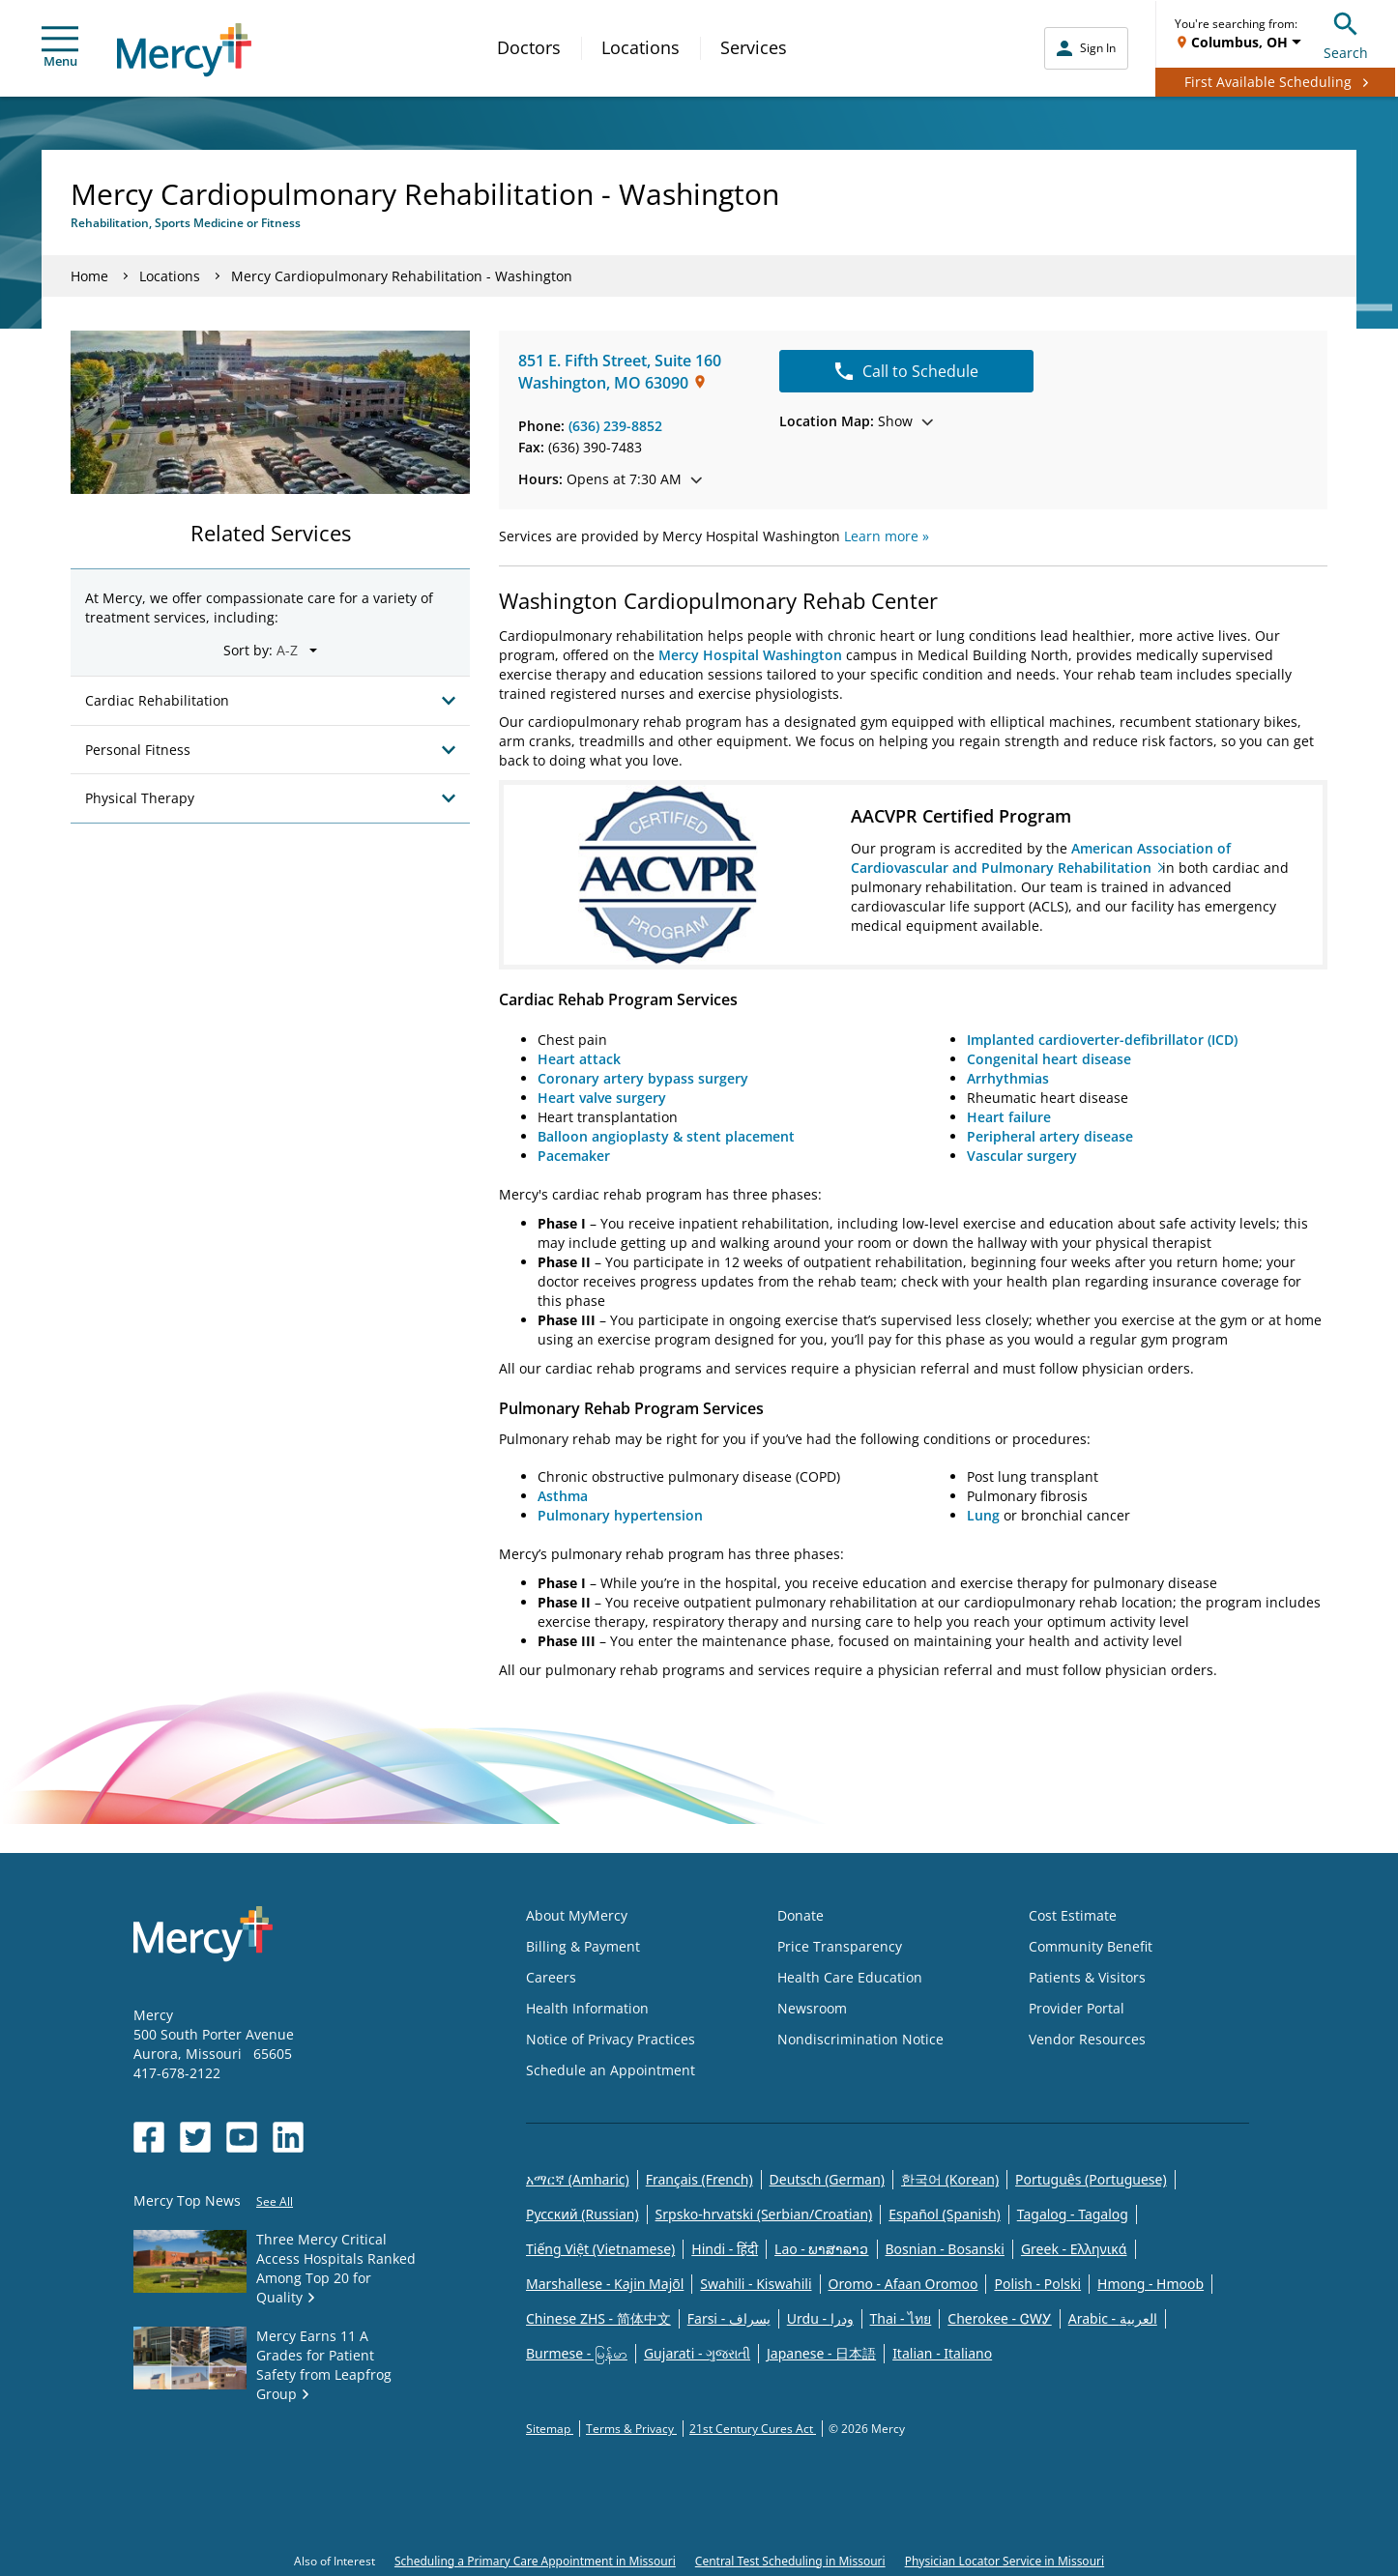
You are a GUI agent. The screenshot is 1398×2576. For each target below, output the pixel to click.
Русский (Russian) (582, 2214)
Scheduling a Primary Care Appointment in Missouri (535, 2561)
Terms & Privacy (631, 2428)
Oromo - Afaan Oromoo (903, 2283)
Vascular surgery (1022, 1155)
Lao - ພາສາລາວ (821, 2249)
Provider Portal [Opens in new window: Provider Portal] (1076, 2008)
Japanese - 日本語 (821, 2353)
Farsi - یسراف (729, 2318)
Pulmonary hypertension (620, 1515)
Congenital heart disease (1049, 1059)
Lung (985, 1515)
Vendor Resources (1087, 2039)
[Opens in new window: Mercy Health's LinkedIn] (288, 2137)
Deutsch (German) (827, 2179)
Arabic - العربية (1112, 2318)
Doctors (529, 47)
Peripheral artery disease (1050, 1136)
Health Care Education (849, 1977)
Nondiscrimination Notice (860, 2039)
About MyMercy (576, 1915)
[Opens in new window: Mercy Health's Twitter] (195, 2137)
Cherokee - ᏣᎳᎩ (999, 2318)
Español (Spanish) (944, 2214)
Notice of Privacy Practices (610, 2039)
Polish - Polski (1037, 2283)
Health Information (587, 2008)
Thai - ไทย (901, 2318)
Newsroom (812, 2008)
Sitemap (549, 2428)
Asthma (563, 1496)
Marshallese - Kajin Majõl (605, 2283)
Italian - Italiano (942, 2353)
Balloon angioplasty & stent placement (666, 1136)
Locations (640, 47)
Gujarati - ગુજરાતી (697, 2353)
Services (753, 47)
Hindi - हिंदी (724, 2249)
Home (89, 276)
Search (1346, 33)
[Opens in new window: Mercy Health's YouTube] (241, 2137)
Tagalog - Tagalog (1072, 2214)
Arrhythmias (1008, 1078)
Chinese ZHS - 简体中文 (598, 2318)
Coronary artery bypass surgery (643, 1078)
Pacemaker (574, 1155)
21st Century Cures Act (752, 2428)
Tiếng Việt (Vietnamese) (600, 2249)
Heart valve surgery (602, 1097)
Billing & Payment (583, 1946)
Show (856, 421)
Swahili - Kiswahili (755, 2283)
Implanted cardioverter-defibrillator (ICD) (1102, 1039)
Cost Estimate (1073, 1915)
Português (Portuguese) (1091, 2179)
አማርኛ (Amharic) (577, 2179)
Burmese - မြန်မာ (576, 2353)
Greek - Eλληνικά (1074, 2249)
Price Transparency (839, 1946)
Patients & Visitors (1087, 1977)
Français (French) (699, 2179)
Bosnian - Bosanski (945, 2249)
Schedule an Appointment (610, 2070)
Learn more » (886, 536)
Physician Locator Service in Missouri (1004, 2561)
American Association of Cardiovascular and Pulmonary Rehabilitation (1041, 858)
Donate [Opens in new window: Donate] (800, 1915)
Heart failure (1009, 1117)
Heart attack (579, 1059)
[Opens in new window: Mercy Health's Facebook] (148, 2137)
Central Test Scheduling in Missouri (790, 2561)
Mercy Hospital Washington (750, 655)
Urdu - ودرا (820, 2318)
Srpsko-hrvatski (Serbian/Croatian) (764, 2214)
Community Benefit (1090, 1946)
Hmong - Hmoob (1150, 2283)
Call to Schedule (906, 371)
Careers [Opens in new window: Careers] (551, 1977)
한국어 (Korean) (950, 2179)
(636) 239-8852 (615, 426)
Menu (60, 48)
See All (274, 2201)
